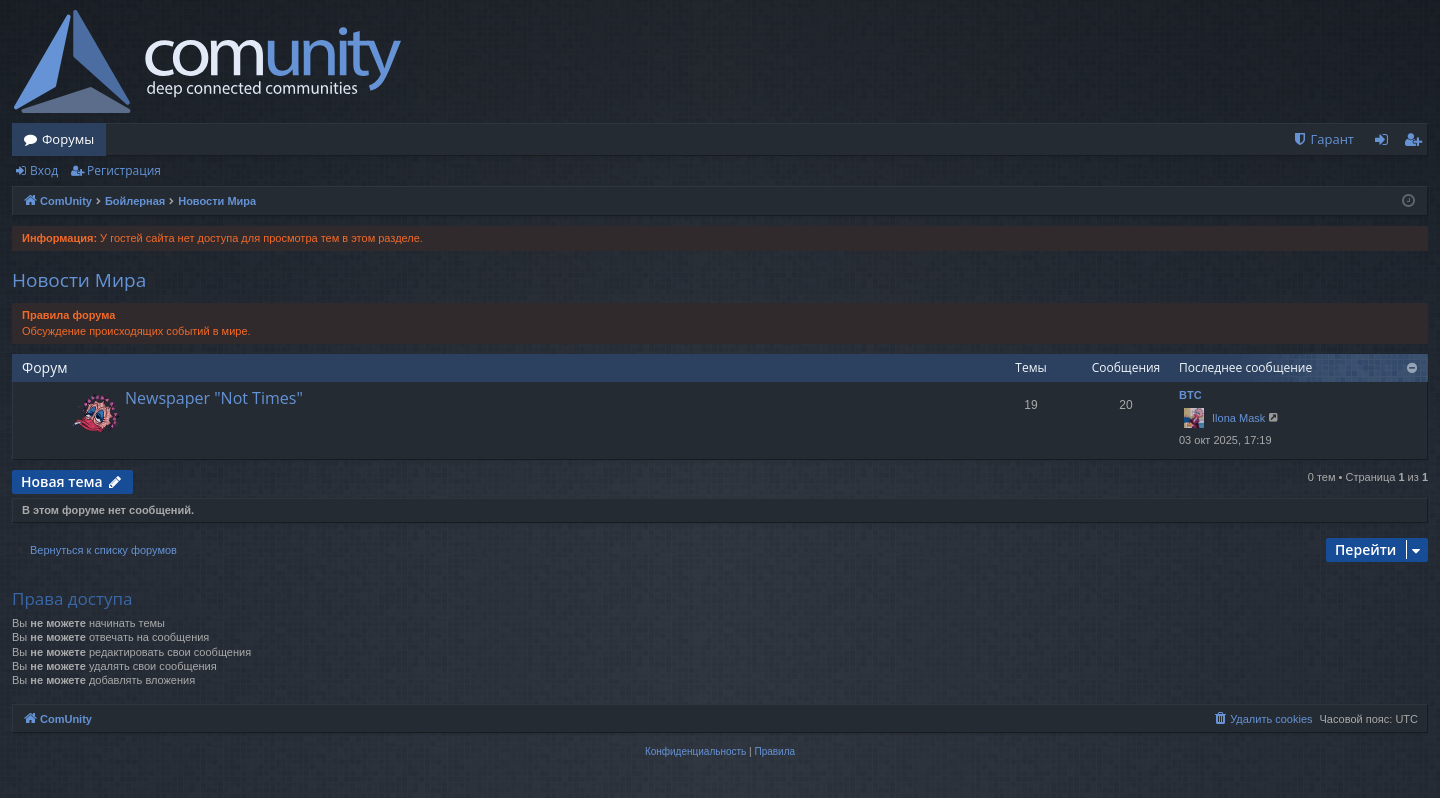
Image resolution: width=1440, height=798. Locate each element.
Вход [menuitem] (1385, 143)
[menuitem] (1323, 139)
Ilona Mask (1238, 418)
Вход (44, 170)
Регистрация (124, 170)
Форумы (68, 139)
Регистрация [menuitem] (1417, 143)
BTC (1190, 395)
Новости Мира (79, 280)
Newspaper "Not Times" (214, 398)
